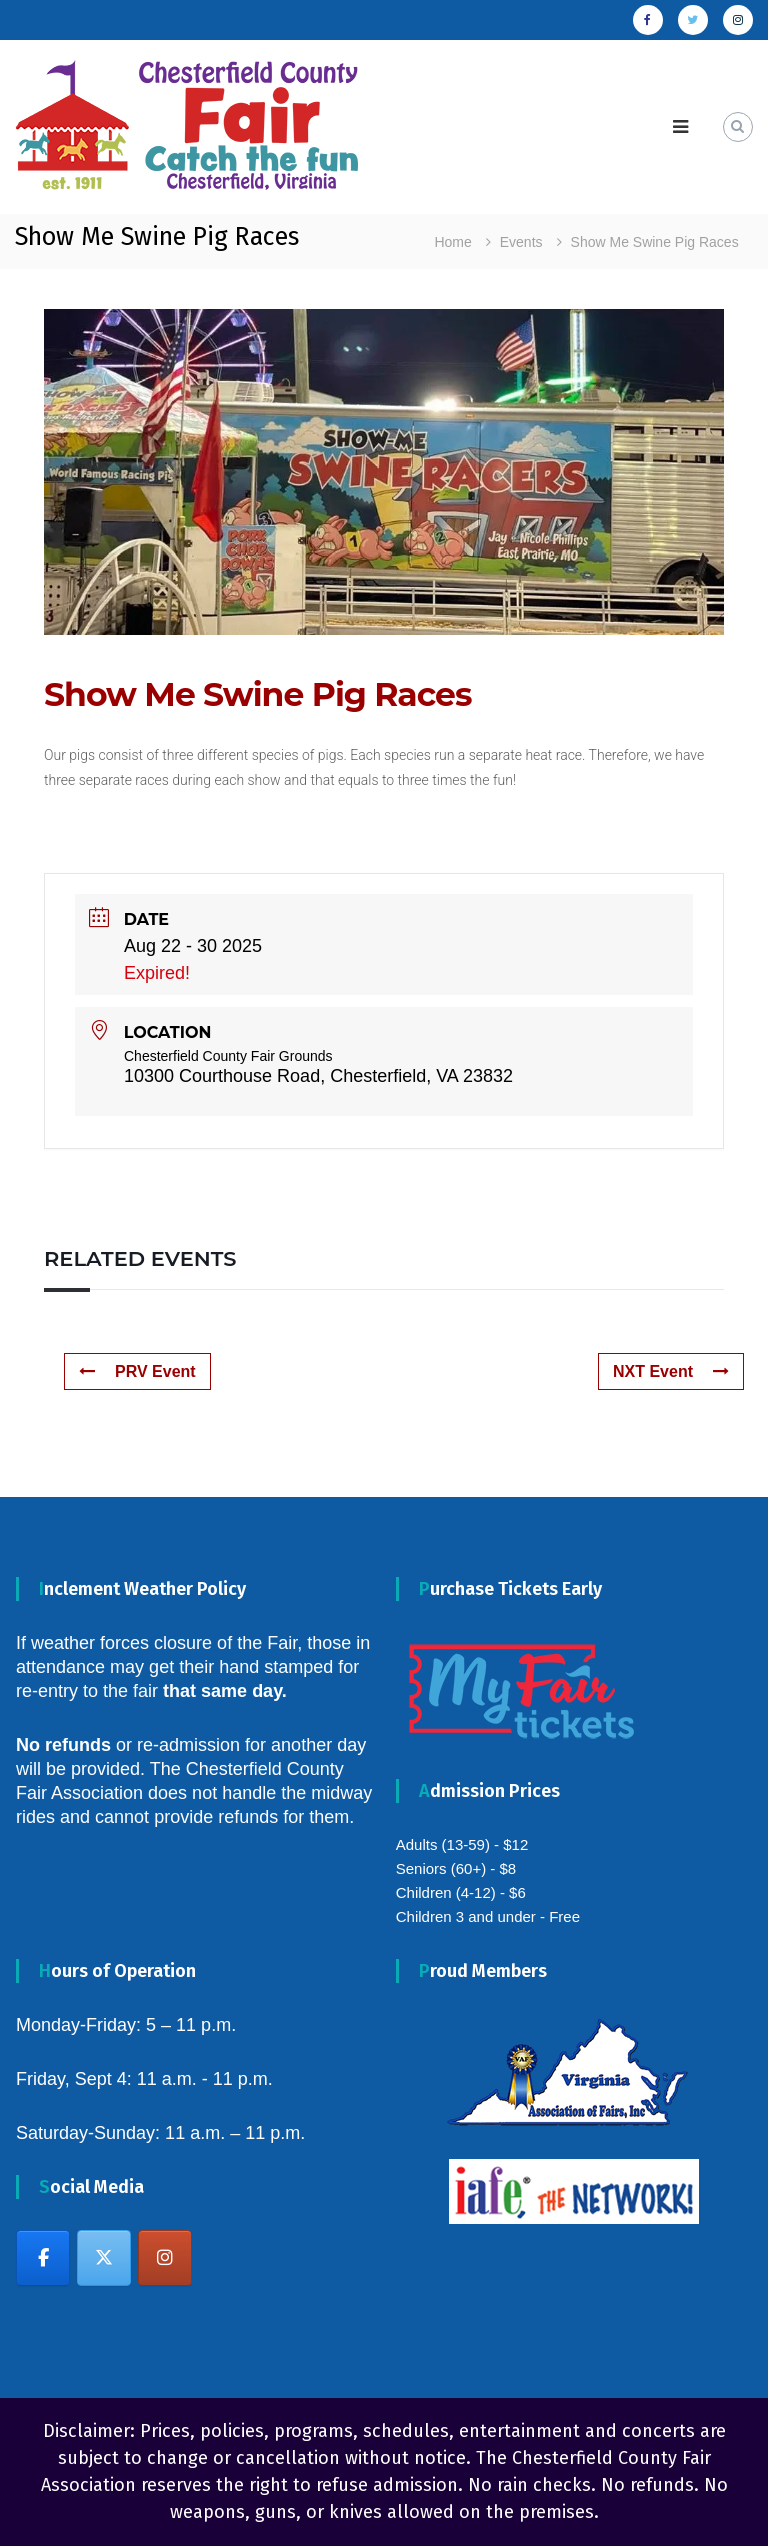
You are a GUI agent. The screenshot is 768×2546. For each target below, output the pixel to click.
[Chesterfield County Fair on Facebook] (43, 2258)
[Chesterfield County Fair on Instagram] (165, 2258)
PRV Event (137, 1371)
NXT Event (671, 1371)
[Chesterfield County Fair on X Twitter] (104, 2258)
